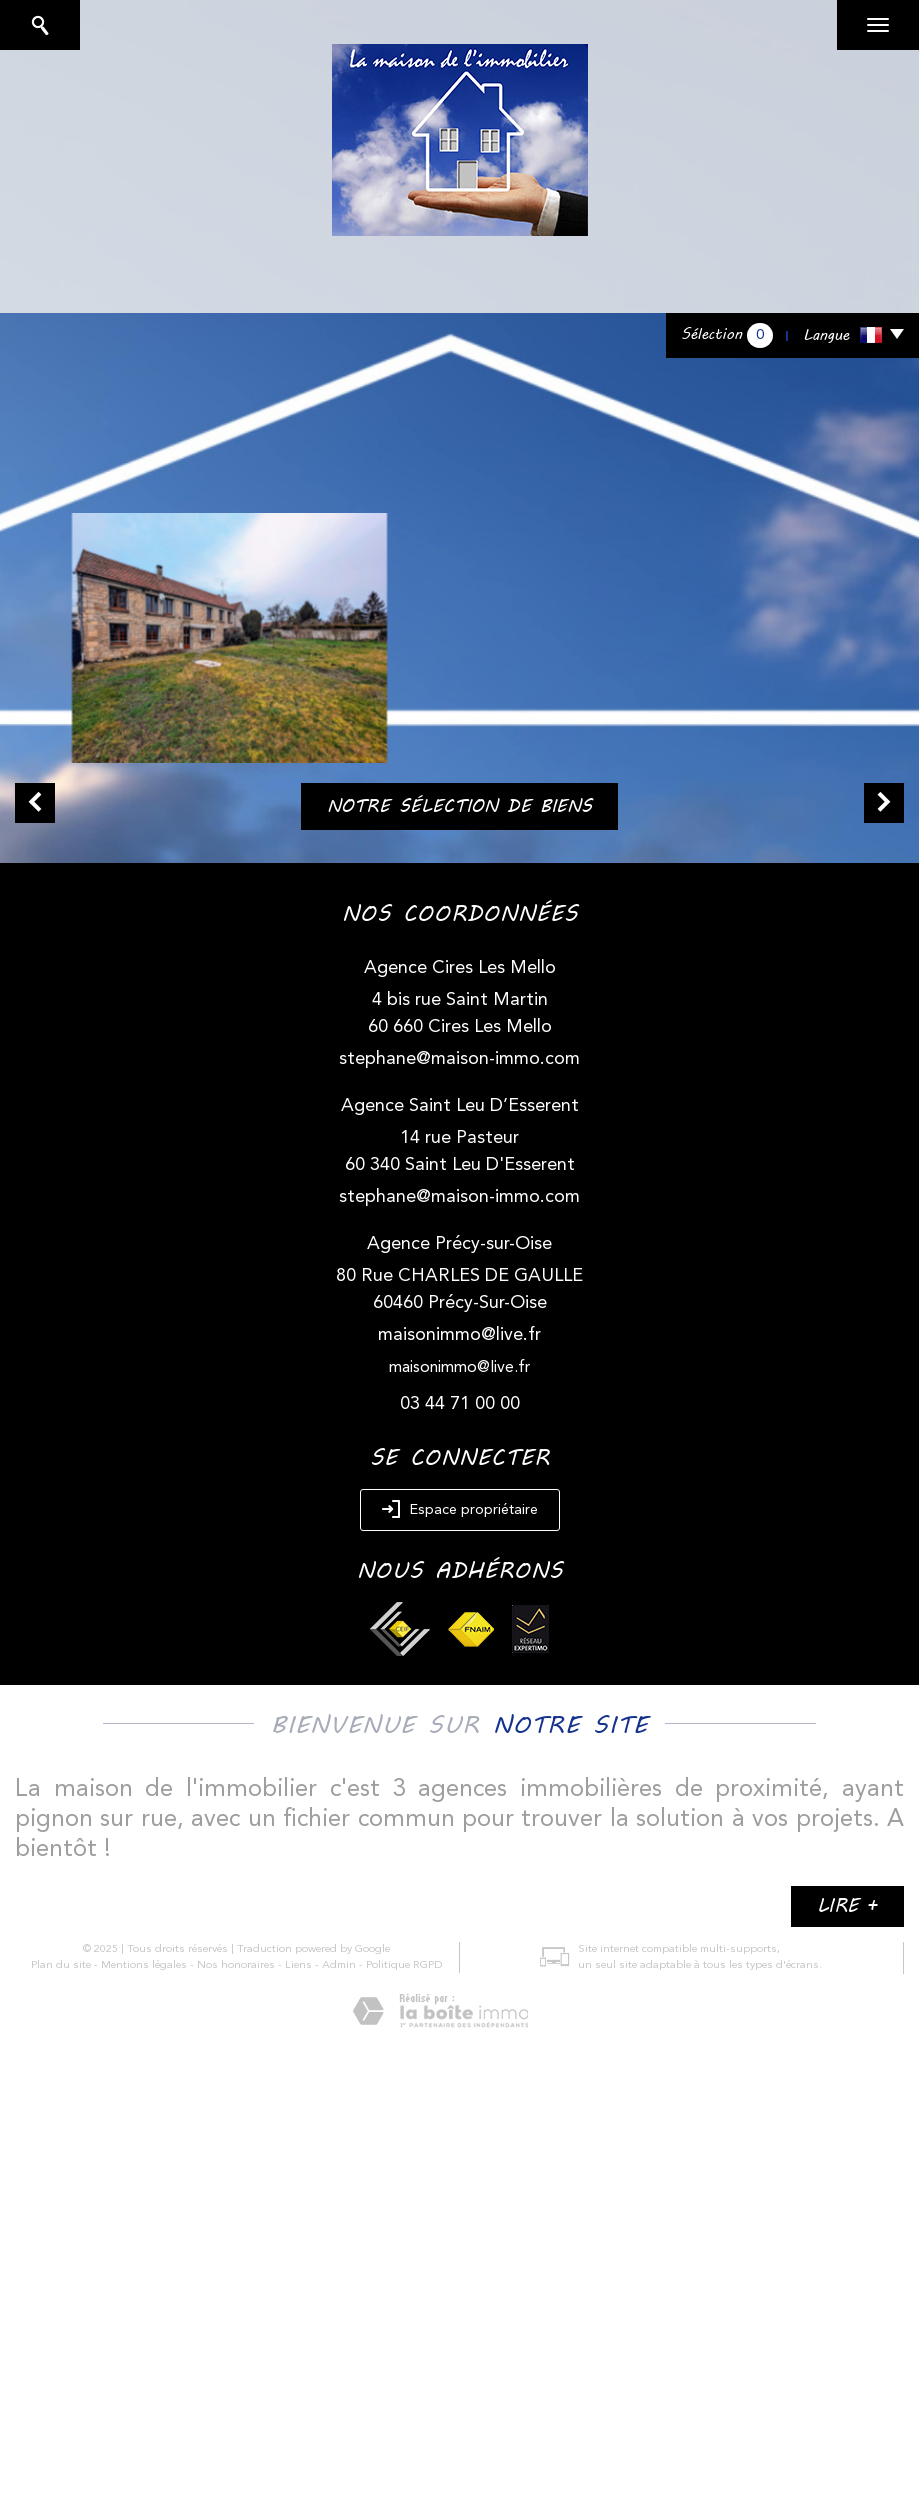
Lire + (847, 1905)
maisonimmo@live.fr (459, 1335)
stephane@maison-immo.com (459, 1059)
